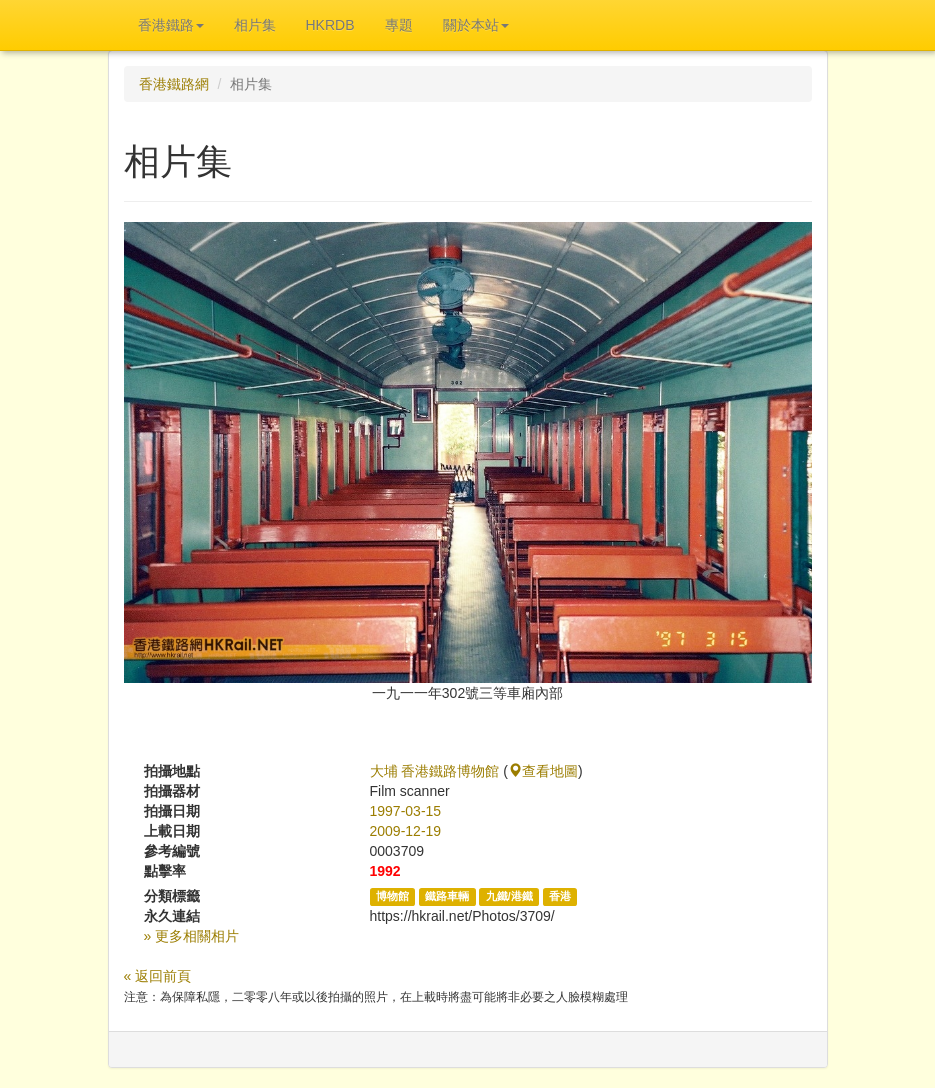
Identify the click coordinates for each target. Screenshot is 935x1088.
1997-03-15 (406, 811)
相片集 (255, 25)
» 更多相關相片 (192, 936)
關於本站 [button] (476, 25)
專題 (399, 25)
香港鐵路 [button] (171, 25)
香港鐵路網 (174, 84)
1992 (385, 871)
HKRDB (330, 25)
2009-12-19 (406, 831)
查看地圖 (543, 771)
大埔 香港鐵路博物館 (435, 771)
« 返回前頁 (158, 976)
